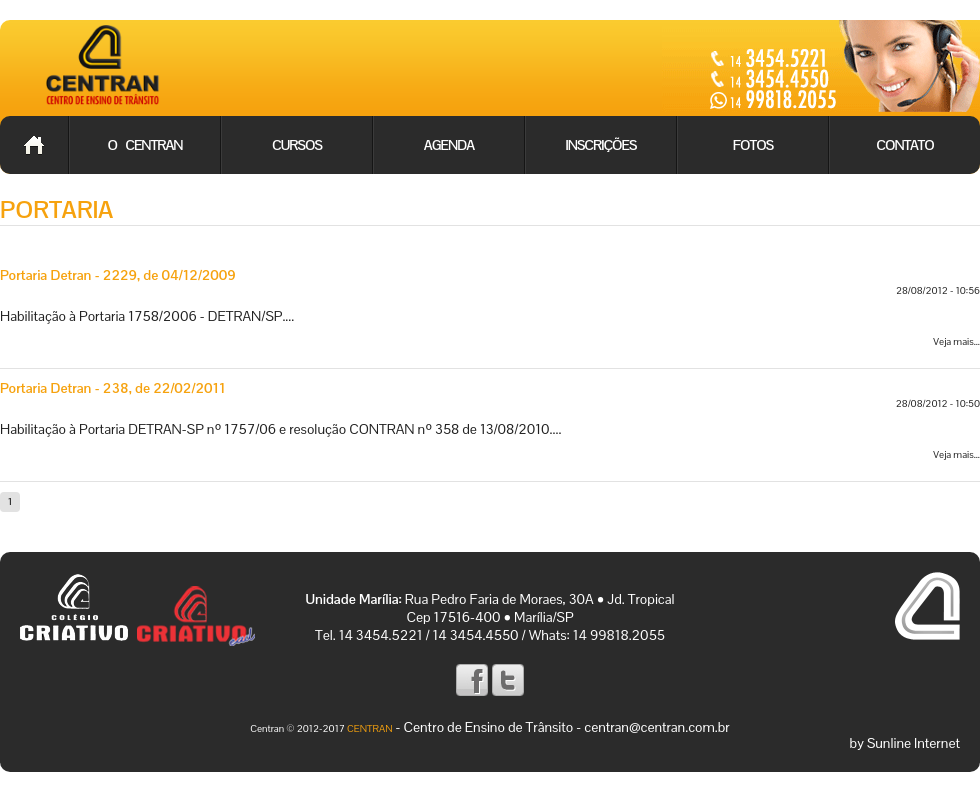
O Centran (144, 145)
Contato (904, 145)
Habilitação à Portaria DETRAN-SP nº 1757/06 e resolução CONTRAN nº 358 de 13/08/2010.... (280, 429)
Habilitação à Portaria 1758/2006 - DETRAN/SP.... (147, 316)
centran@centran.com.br (656, 727)
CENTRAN (369, 728)
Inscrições (601, 145)
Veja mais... (956, 341)
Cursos (297, 145)
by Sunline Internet (905, 743)
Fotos (753, 145)
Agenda (449, 145)
